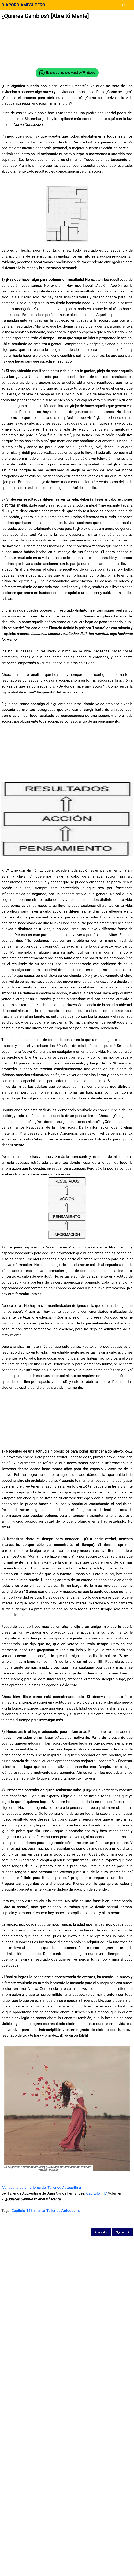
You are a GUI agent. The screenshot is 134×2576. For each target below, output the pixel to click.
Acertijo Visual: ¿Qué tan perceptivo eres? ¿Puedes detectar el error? (71, 2266)
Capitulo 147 (22, 2211)
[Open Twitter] (118, 2377)
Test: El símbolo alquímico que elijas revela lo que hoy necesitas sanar (72, 2293)
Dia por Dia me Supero (19, 2362)
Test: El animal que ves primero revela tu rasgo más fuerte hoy (66, 2321)
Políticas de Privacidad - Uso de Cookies (33, 2371)
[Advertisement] (67, 750)
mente (39, 2211)
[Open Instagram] (124, 2377)
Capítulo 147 (96, 2193)
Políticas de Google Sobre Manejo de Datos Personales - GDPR (91, 2371)
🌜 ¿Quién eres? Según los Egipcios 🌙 (47, 2279)
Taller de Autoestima (63, 2211)
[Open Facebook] (112, 2377)
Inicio (5, 2371)
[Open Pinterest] (130, 2377)
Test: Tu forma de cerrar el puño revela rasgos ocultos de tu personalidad (64, 2309)
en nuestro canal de (67, 73)
